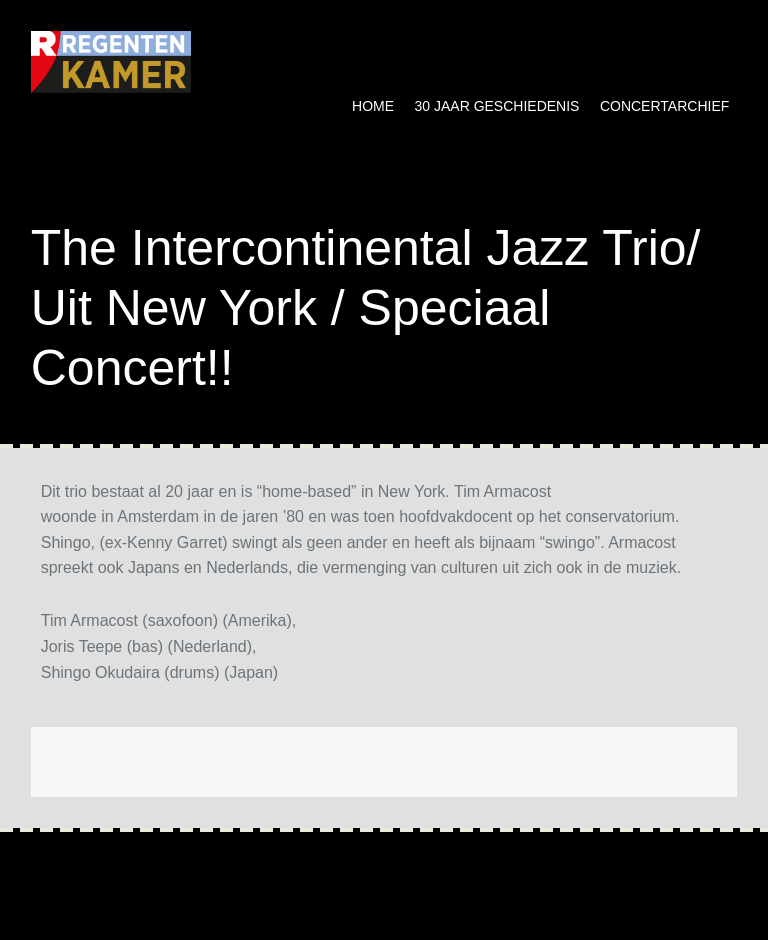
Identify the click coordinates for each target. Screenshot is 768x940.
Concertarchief (664, 106)
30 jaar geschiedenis (497, 106)
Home (373, 106)
